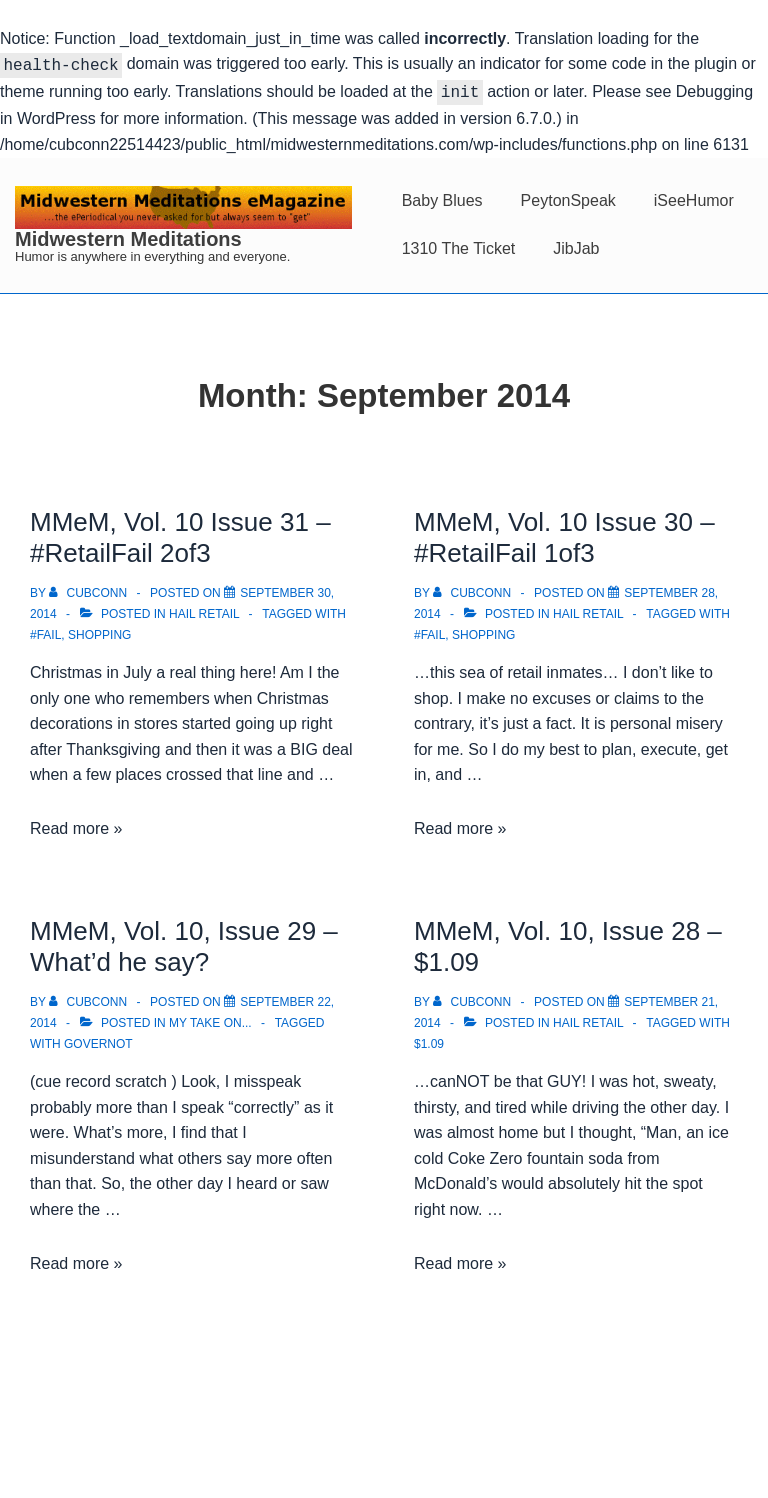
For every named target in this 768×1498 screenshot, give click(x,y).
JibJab (576, 244)
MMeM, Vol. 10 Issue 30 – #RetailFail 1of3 (564, 533)
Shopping (99, 631)
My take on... (210, 1019)
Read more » (76, 824)
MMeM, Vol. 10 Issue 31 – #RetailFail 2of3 (180, 533)
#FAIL (45, 631)
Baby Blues (442, 196)
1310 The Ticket (459, 244)
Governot (98, 1040)
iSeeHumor (694, 196)
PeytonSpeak (568, 196)
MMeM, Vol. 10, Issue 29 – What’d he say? (184, 942)
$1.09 (429, 1040)
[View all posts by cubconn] (89, 589)
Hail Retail (204, 610)
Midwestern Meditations (128, 235)
